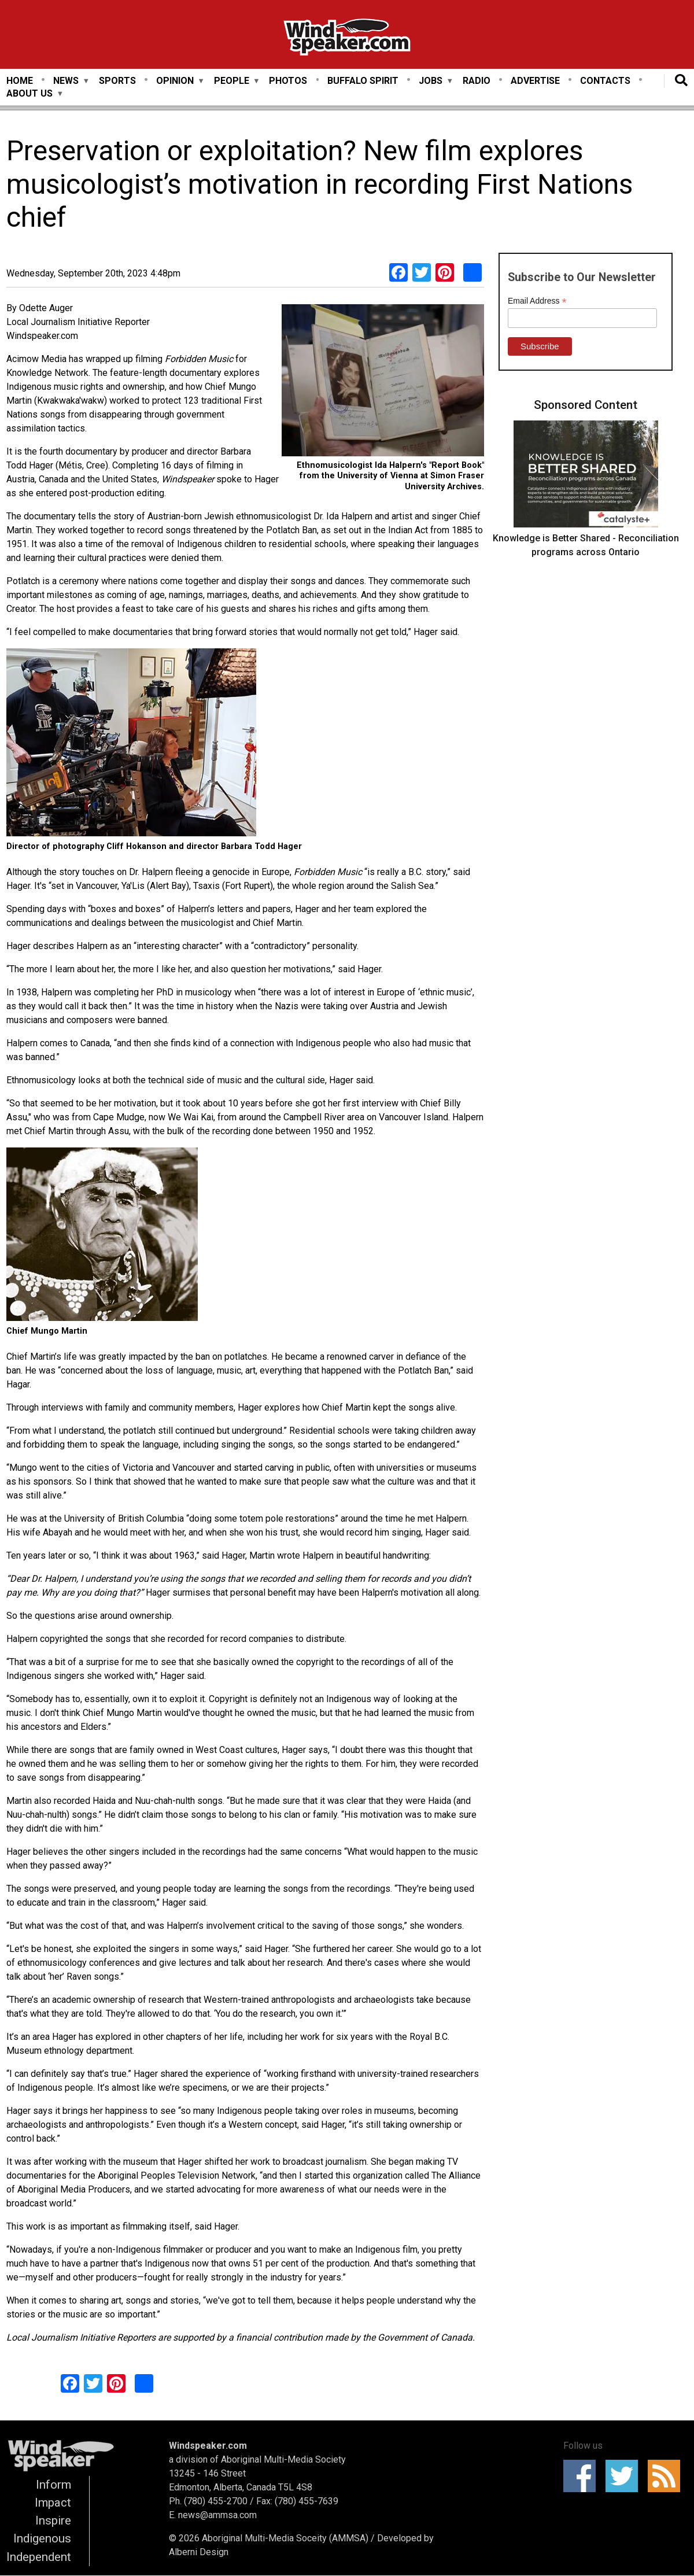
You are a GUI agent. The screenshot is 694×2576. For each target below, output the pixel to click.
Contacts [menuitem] (605, 80)
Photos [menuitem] (288, 80)
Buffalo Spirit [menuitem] (362, 80)
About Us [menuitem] (29, 94)
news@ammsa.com (217, 2514)
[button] (383, 382)
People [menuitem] (231, 81)
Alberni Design (198, 2552)
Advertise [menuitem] (535, 80)
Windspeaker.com (208, 2445)
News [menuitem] (66, 81)
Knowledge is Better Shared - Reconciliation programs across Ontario (586, 545)
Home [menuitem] (19, 80)
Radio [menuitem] (476, 80)
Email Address (537, 301)
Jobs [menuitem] (430, 81)
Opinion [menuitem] (175, 81)
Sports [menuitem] (117, 80)
